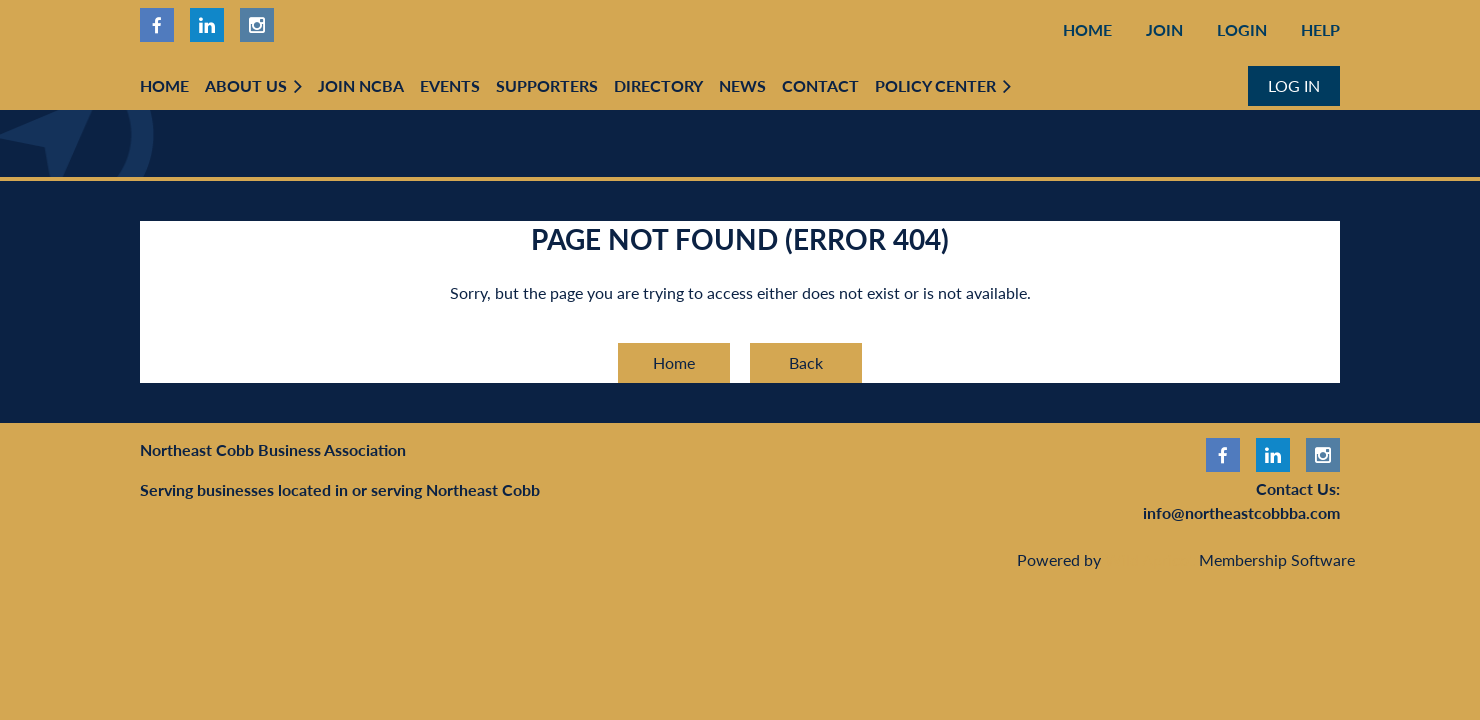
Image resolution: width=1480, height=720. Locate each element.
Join (1164, 29)
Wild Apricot (1150, 559)
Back (806, 362)
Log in (1294, 85)
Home (1087, 29)
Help (1320, 29)
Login (1242, 29)
